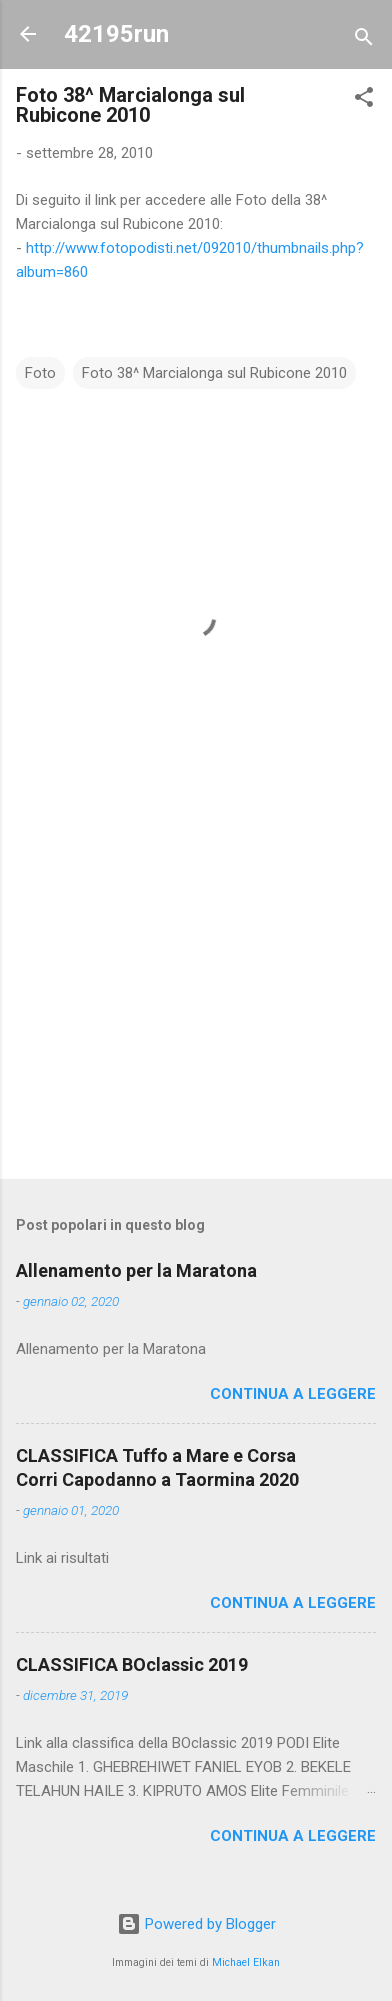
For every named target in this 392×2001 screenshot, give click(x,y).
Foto (40, 373)
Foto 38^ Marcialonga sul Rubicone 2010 (214, 373)
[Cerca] (364, 40)
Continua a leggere (293, 1394)
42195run (116, 34)
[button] (364, 100)
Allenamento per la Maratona (136, 1270)
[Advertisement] (196, 1007)
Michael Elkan (246, 1962)
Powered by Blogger (196, 1924)
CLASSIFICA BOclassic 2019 (132, 1664)
